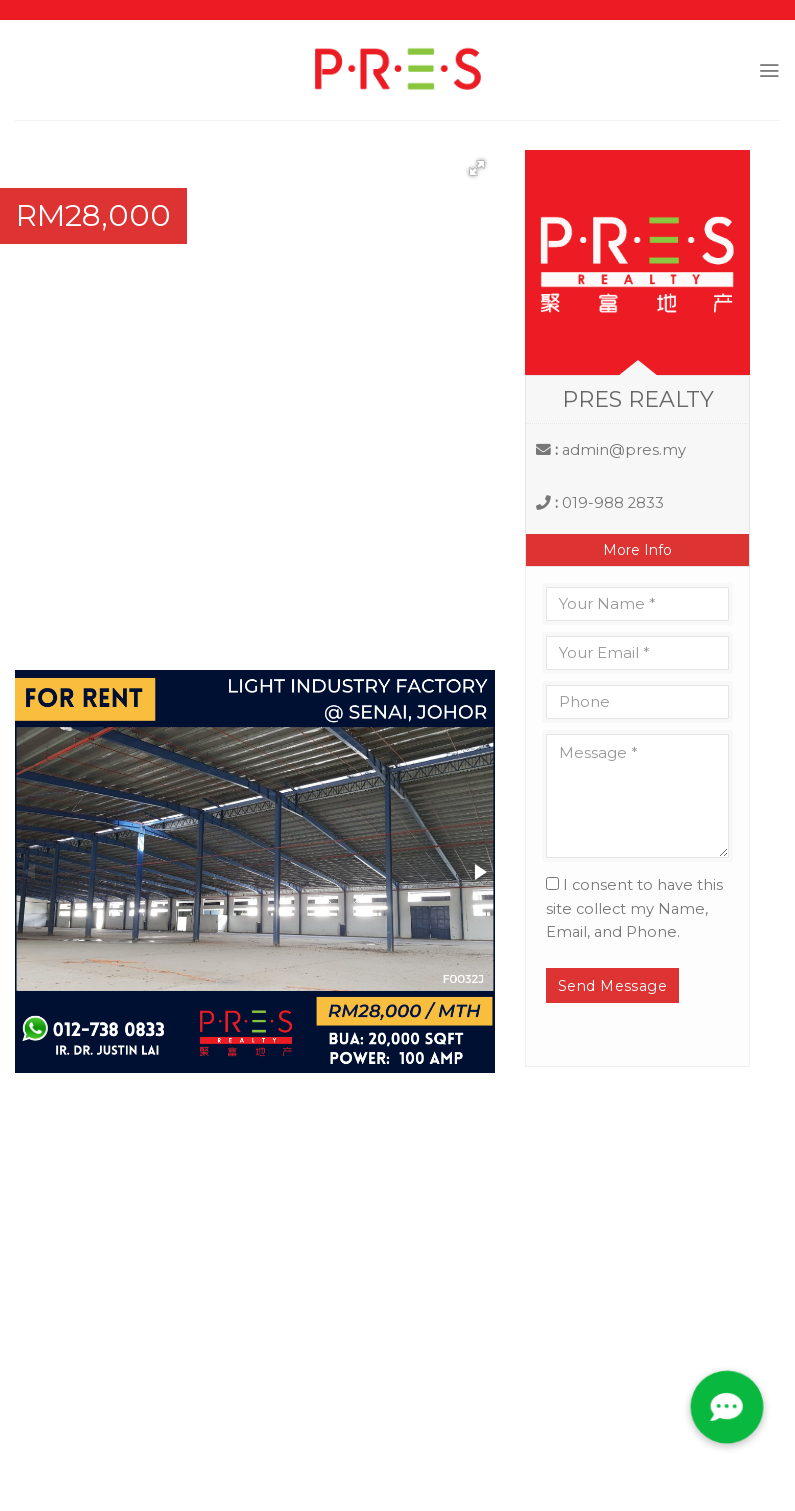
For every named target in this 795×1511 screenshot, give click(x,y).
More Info (637, 550)
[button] (477, 168)
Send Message (612, 986)
